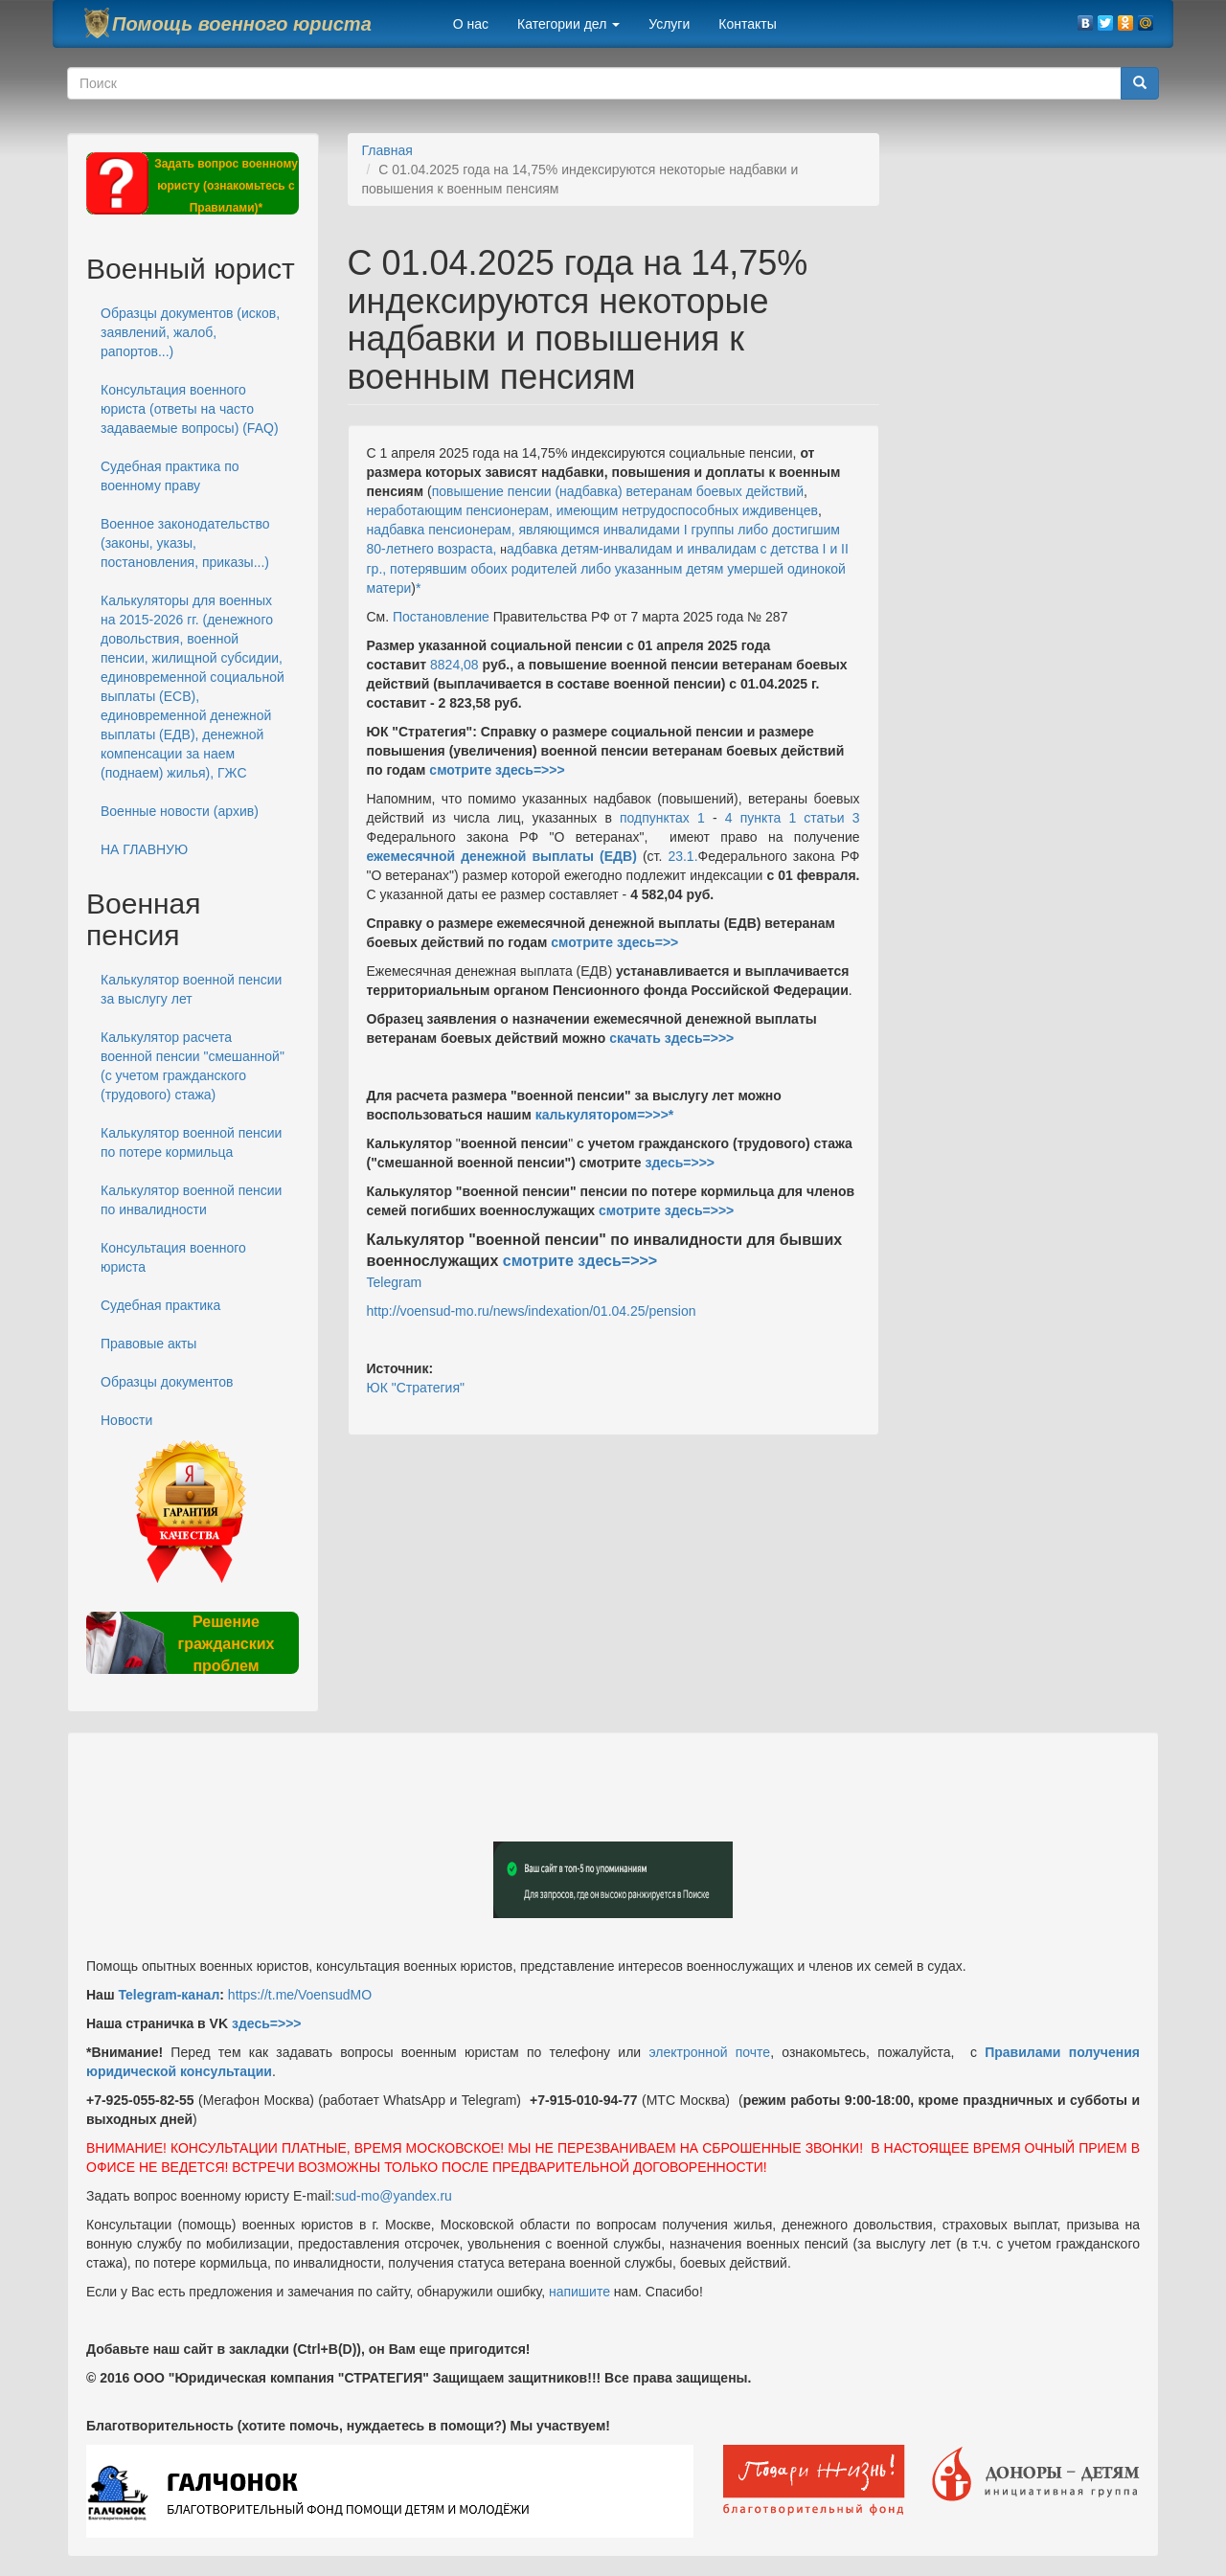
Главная (387, 150)
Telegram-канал (168, 1994)
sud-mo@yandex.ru (393, 2195)
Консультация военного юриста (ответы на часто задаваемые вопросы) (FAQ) (190, 409)
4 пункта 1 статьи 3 (792, 817)
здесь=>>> (680, 1162)
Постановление (441, 616)
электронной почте (709, 2052)
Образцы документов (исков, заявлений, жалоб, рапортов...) (190, 332)
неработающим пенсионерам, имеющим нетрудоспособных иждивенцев (592, 510)
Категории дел (568, 24)
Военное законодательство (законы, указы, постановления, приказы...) (185, 543)
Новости (126, 1420)
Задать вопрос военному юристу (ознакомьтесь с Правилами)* (226, 186)
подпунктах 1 (662, 817)
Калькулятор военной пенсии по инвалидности (191, 1200)
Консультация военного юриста (173, 1257)
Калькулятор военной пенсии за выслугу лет (191, 989)
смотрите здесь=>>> (496, 770)
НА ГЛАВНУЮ (144, 849)
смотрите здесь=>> (614, 942)
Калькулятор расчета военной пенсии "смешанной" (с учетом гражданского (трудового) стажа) (192, 1065)
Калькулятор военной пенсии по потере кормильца (191, 1142)
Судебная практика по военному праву (170, 476)
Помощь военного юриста (242, 23)
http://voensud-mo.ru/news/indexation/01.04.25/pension (531, 1311)
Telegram (394, 1282)
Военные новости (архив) (180, 811)
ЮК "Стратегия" (416, 1387)
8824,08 (454, 664)
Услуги (669, 24)
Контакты (747, 24)
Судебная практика (160, 1305)
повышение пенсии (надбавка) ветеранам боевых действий (618, 491)
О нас (470, 24)
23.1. (679, 856)
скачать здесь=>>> (671, 1038)
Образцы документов (167, 1382)
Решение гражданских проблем (225, 1644)
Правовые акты (148, 1343)
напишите (579, 2291)
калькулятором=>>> (602, 1114)
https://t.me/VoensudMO (298, 1994)
